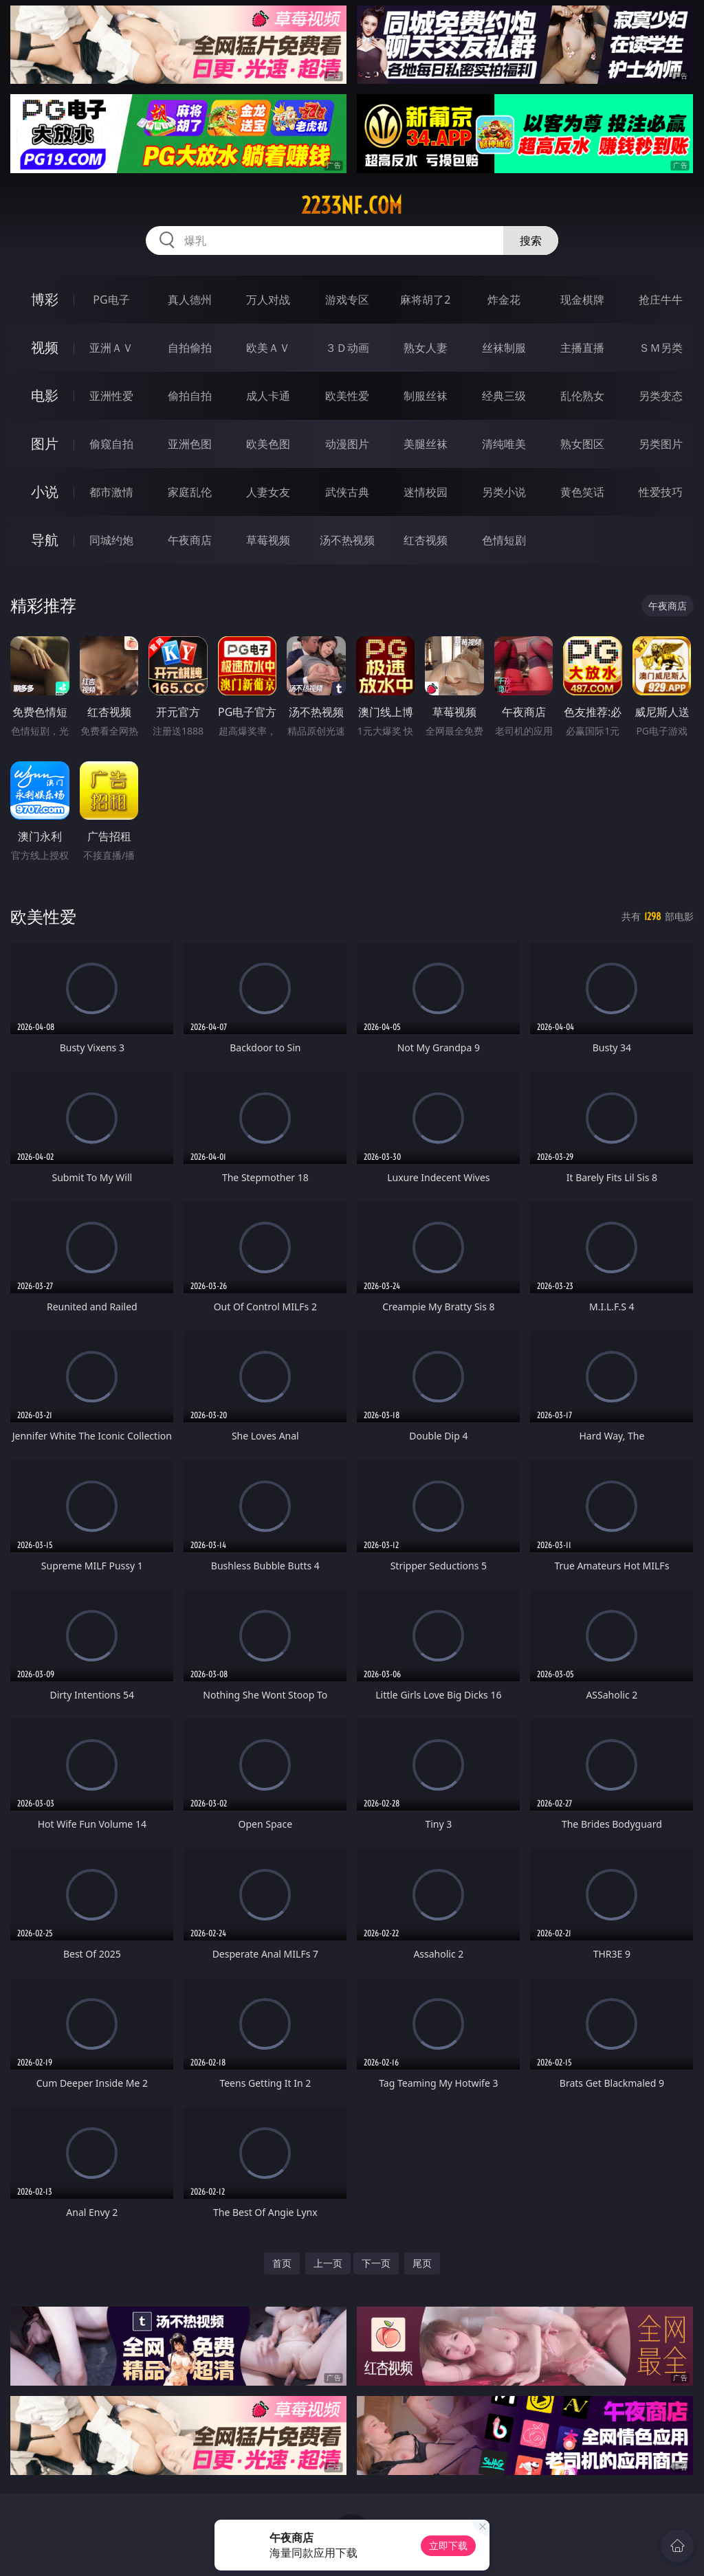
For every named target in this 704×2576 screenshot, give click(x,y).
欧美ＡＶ (268, 347)
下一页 (376, 2263)
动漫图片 (347, 443)
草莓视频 (268, 540)
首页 (282, 2263)
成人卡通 (268, 395)
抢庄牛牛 (661, 299)
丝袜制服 (504, 347)
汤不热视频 (347, 540)
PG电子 (111, 299)
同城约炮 (111, 540)
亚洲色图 (190, 443)
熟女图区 (582, 443)
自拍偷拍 (190, 347)
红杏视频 (426, 540)
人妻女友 (268, 492)
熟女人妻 (426, 347)
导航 (44, 539)
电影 (44, 395)
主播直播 (582, 347)
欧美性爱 (347, 395)
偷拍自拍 (190, 395)
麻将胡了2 (425, 299)
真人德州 (190, 299)
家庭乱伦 (190, 492)
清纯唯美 (504, 443)
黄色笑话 (582, 492)
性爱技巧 (661, 492)
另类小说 (504, 492)
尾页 (422, 2263)
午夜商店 (190, 540)
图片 (44, 443)
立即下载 (448, 2545)
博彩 (44, 299)
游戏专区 (347, 299)
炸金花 (503, 299)
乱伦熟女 (582, 395)
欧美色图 (268, 443)
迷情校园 (426, 492)
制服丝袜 (426, 395)
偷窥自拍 (111, 443)
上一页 (328, 2263)
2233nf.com (351, 205)
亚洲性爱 (111, 395)
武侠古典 (347, 492)
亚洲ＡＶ (111, 347)
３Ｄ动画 (347, 347)
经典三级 (504, 395)
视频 (44, 347)
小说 (44, 491)
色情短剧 (504, 540)
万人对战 (268, 299)
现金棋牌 (582, 299)
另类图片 (661, 443)
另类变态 (661, 395)
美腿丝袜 (426, 443)
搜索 (531, 240)
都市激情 (111, 492)
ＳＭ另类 (661, 347)
